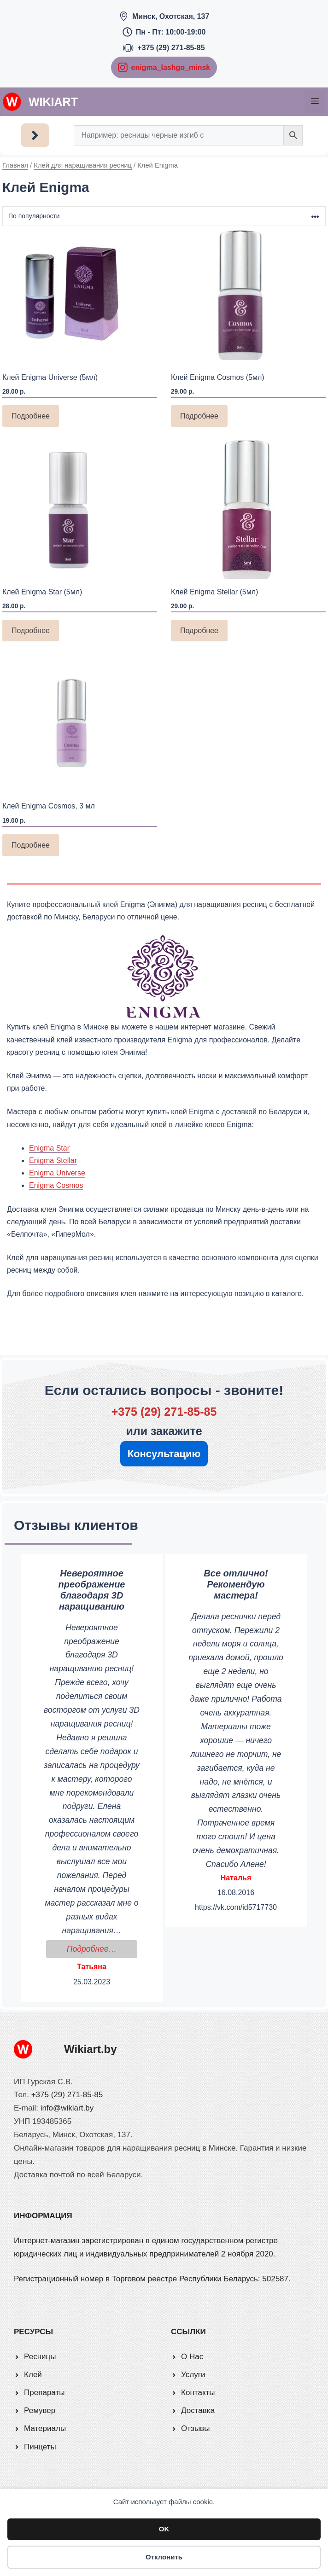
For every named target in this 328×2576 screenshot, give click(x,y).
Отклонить (164, 2557)
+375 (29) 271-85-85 (171, 48)
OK (164, 2529)
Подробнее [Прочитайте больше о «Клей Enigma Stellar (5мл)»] (199, 630)
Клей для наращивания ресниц (83, 165)
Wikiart (53, 101)
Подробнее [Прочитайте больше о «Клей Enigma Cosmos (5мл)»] (199, 416)
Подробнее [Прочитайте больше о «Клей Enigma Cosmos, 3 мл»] (31, 845)
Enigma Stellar (53, 1160)
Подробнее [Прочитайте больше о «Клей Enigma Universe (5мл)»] (31, 416)
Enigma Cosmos (56, 1185)
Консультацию (164, 1454)
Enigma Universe (57, 1173)
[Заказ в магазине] (164, 216)
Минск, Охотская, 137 (170, 16)
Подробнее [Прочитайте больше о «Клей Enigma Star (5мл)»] (31, 630)
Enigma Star (49, 1148)
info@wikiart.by (67, 2108)
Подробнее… (102, 1948)
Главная (15, 165)
